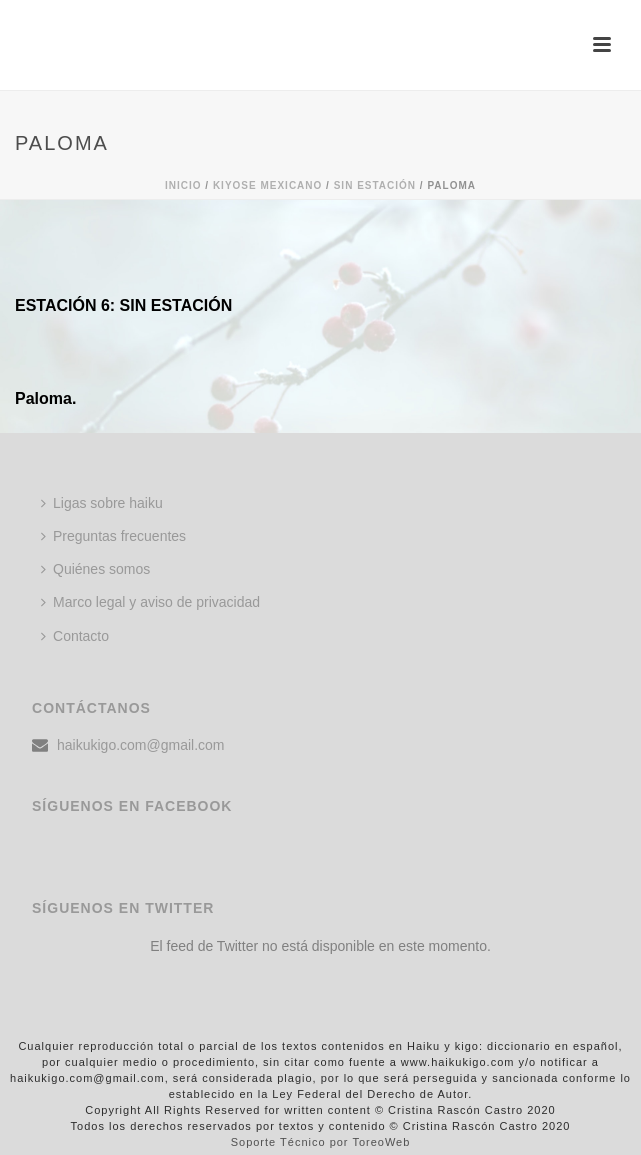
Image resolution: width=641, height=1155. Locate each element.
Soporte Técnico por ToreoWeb (321, 1142)
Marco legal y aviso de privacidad (150, 602)
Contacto (75, 636)
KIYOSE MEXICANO (267, 185)
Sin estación (375, 185)
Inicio (183, 185)
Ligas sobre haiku (102, 503)
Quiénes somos (95, 569)
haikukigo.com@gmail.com (141, 745)
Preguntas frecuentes (113, 536)
